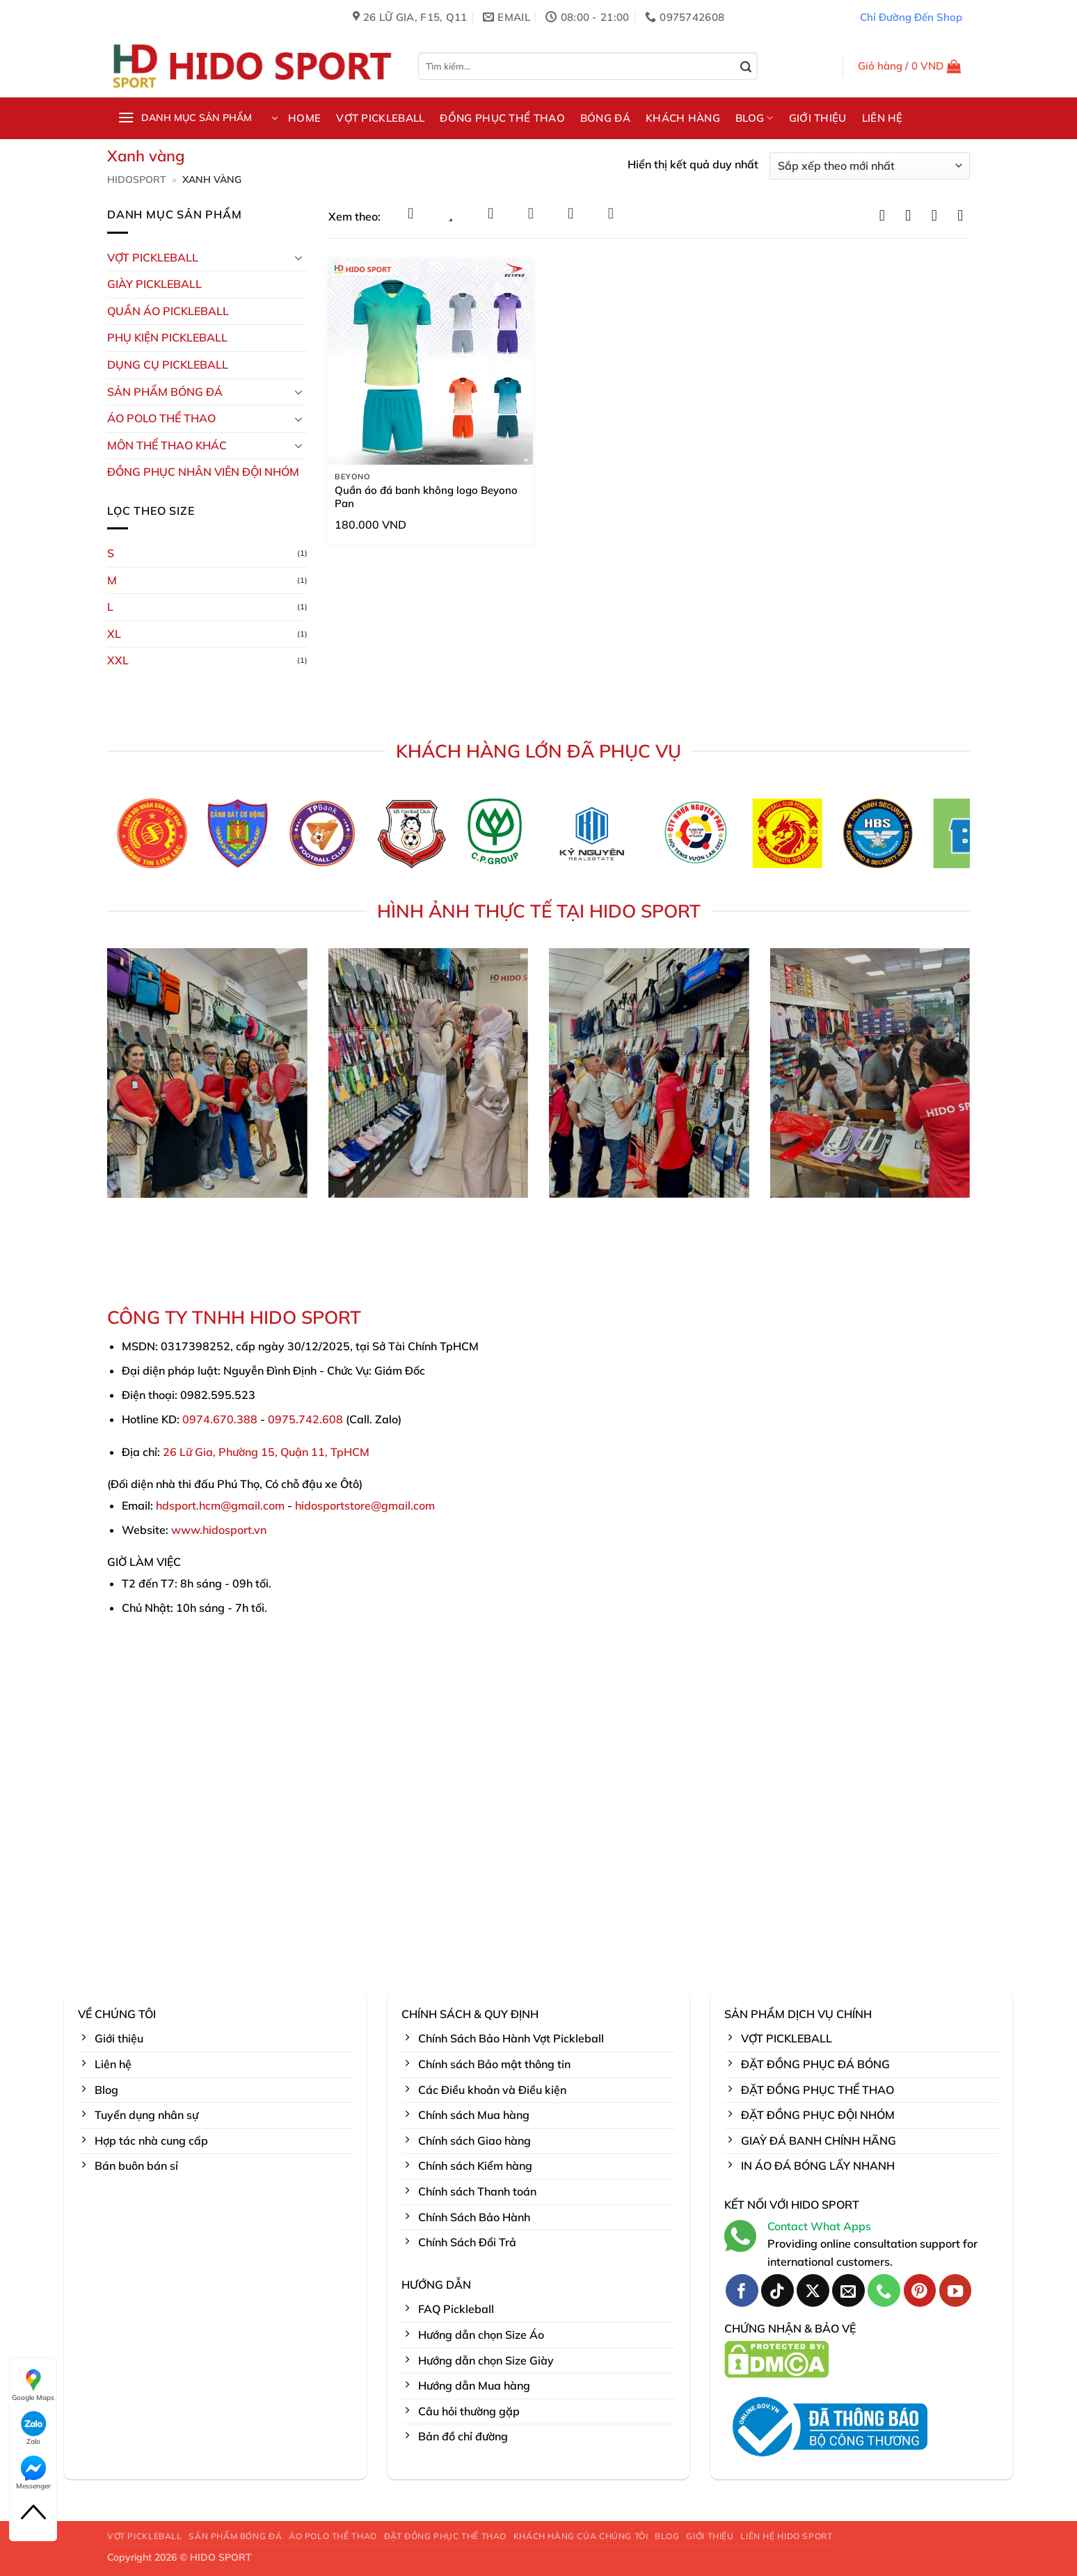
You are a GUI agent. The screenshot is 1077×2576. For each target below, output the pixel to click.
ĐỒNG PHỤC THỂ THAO (502, 118)
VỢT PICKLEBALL (380, 118)
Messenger (33, 2473)
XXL (118, 660)
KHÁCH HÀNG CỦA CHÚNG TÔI (580, 2536)
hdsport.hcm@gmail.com (220, 1505)
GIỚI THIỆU (818, 118)
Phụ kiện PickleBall (167, 337)
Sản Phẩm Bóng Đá (165, 392)
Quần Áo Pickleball (168, 311)
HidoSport (136, 179)
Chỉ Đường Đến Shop (911, 17)
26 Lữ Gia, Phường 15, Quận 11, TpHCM (266, 1452)
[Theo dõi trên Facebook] (742, 2290)
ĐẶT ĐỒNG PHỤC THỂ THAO (445, 2536)
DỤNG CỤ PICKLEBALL (167, 364)
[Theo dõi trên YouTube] (955, 2290)
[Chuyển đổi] (299, 257)
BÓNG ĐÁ (605, 118)
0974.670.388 (219, 1419)
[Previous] (94, 837)
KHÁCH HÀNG (683, 118)
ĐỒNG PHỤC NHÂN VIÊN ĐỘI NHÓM (203, 472)
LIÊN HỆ (882, 118)
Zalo (33, 2428)
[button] (910, 66)
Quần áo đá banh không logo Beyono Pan (426, 497)
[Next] (982, 837)
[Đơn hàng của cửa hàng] (869, 165)
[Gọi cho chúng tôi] (884, 2290)
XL (114, 634)
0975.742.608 (305, 1419)
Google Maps (33, 2384)
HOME (304, 118)
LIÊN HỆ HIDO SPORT (786, 2536)
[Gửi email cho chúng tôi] (848, 2290)
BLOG (754, 118)
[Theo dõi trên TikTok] (777, 2290)
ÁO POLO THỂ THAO (161, 418)
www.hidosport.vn (218, 1530)
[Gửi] (746, 67)
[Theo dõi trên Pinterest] (920, 2290)
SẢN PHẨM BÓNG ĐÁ (235, 2536)
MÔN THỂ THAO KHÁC (167, 445)
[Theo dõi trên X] (813, 2290)
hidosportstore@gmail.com (365, 1505)
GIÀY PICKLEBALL (154, 284)
